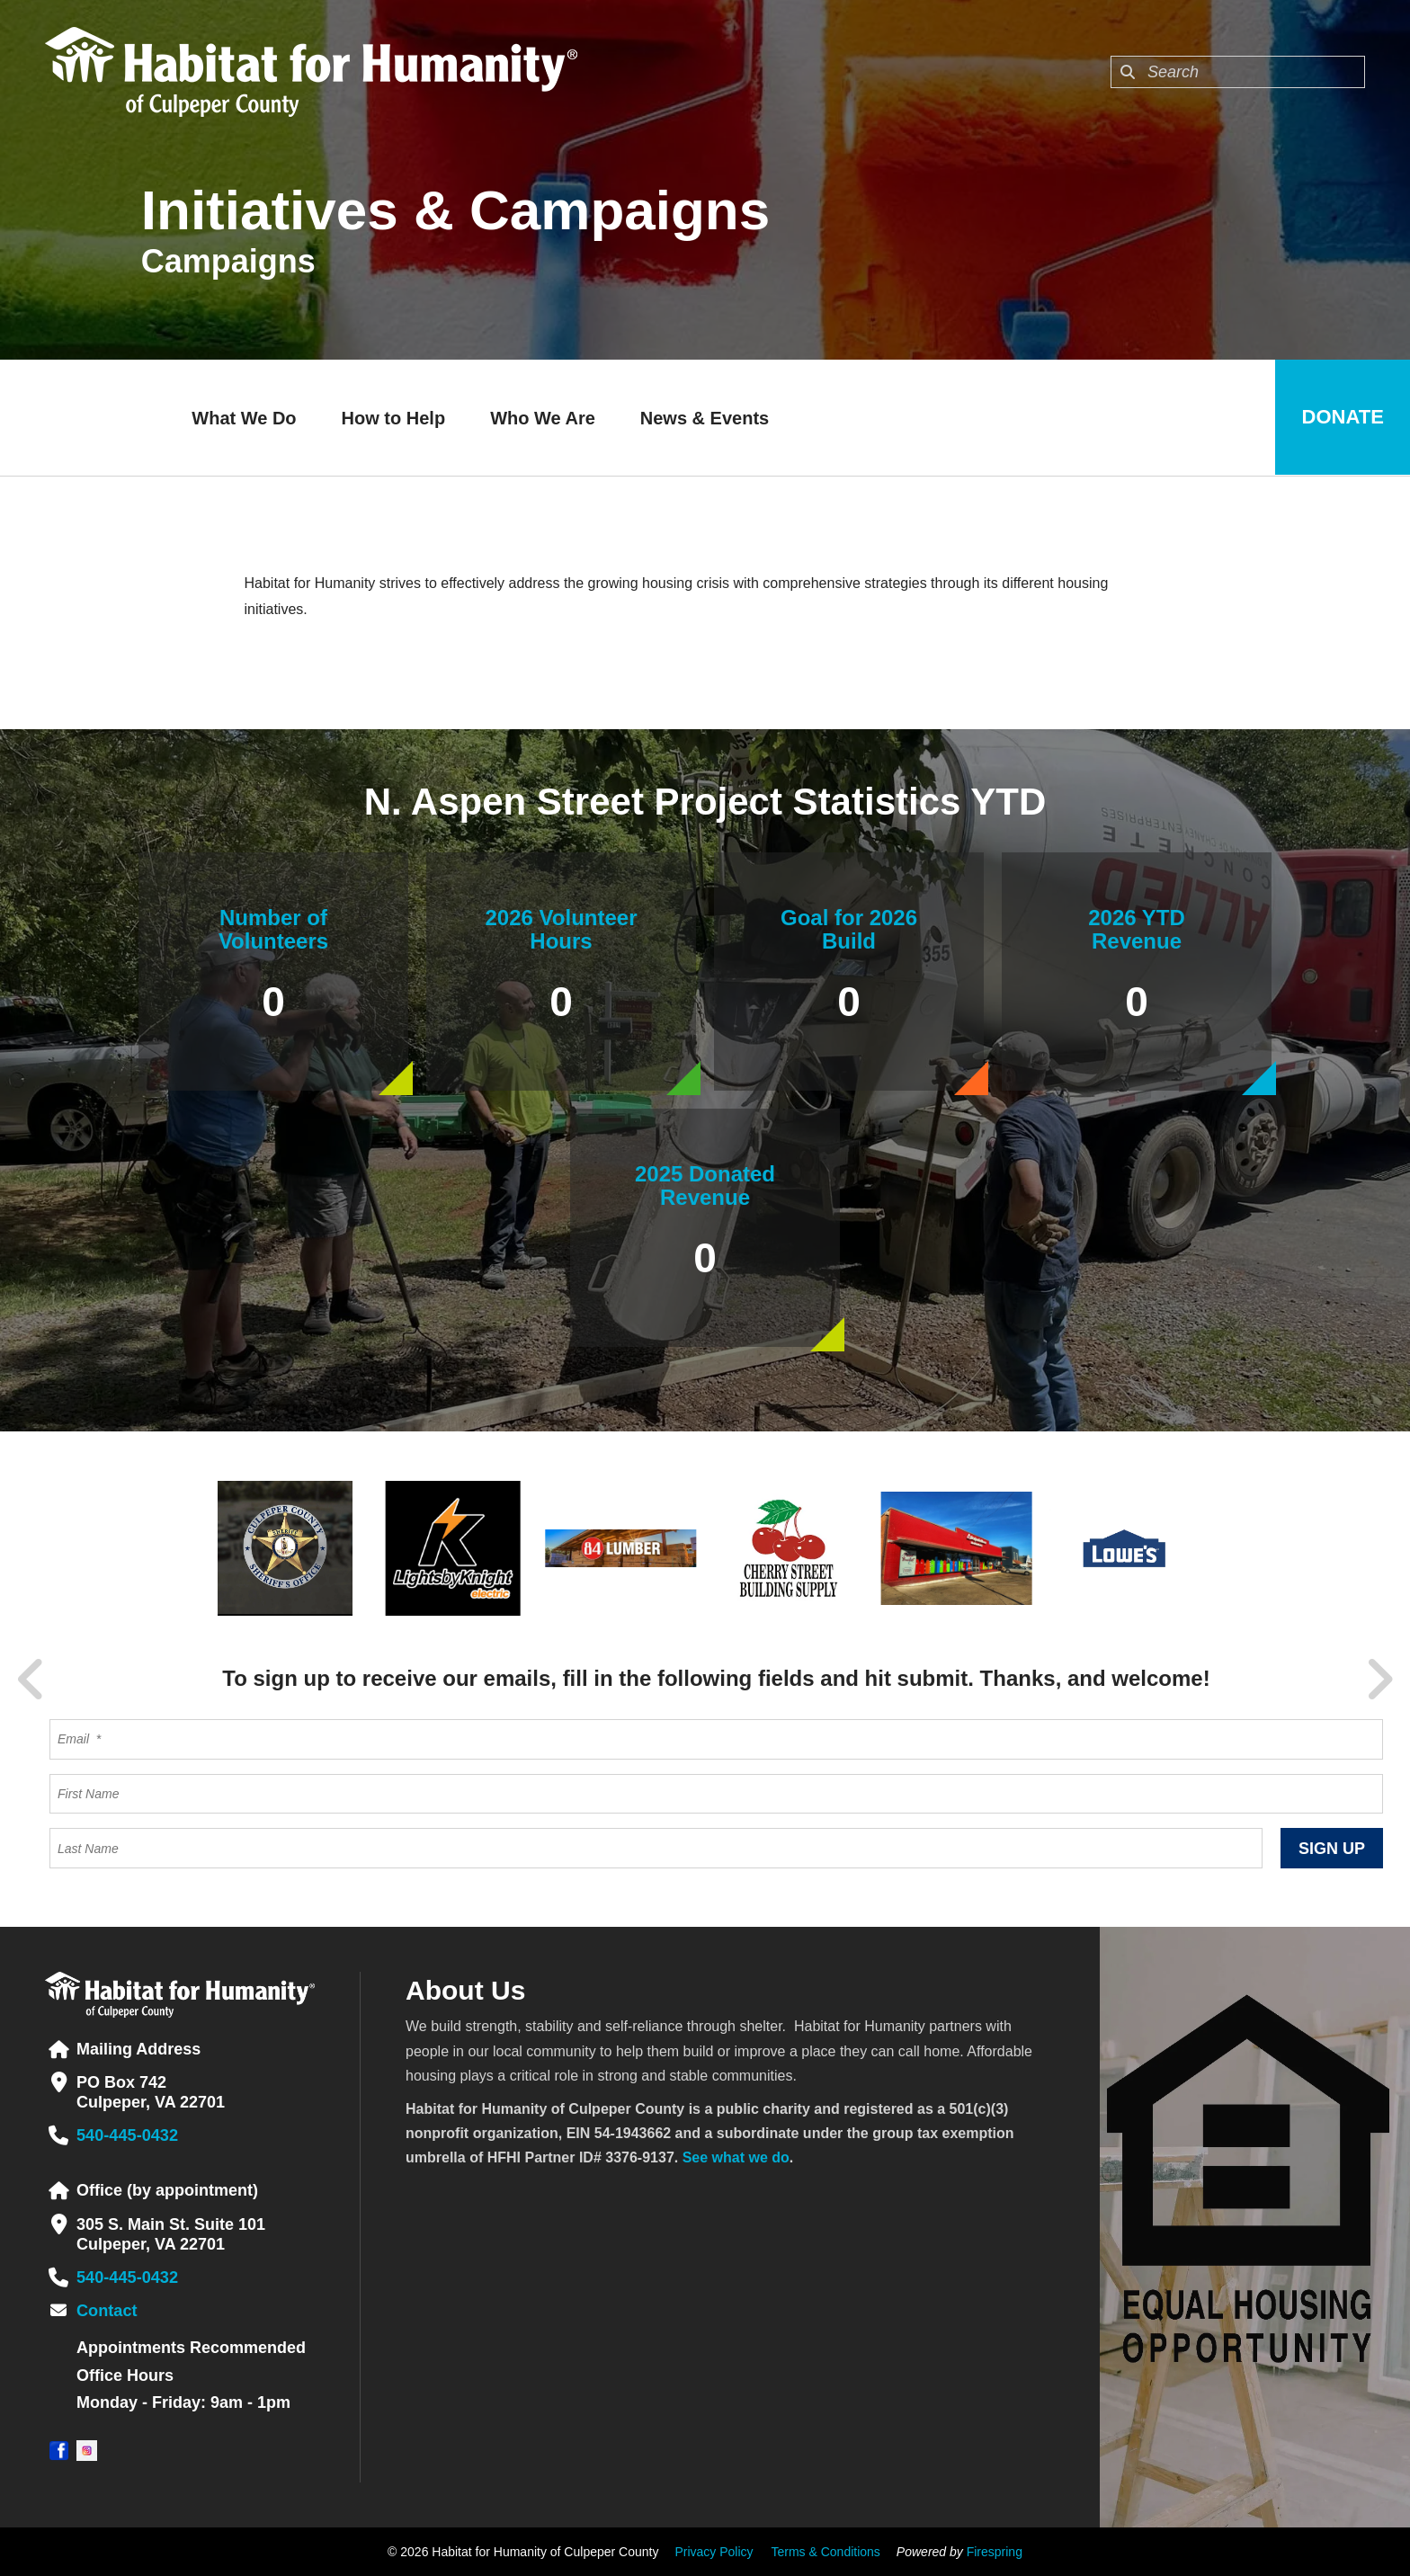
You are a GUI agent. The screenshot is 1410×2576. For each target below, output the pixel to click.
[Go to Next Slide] (1379, 1680)
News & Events (703, 418)
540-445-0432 (126, 2135)
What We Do (243, 418)
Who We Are (541, 418)
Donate (1342, 417)
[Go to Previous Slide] (31, 1680)
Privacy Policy (713, 2552)
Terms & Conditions (825, 2552)
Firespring (994, 2552)
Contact (106, 2311)
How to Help (393, 418)
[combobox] (1238, 72)
